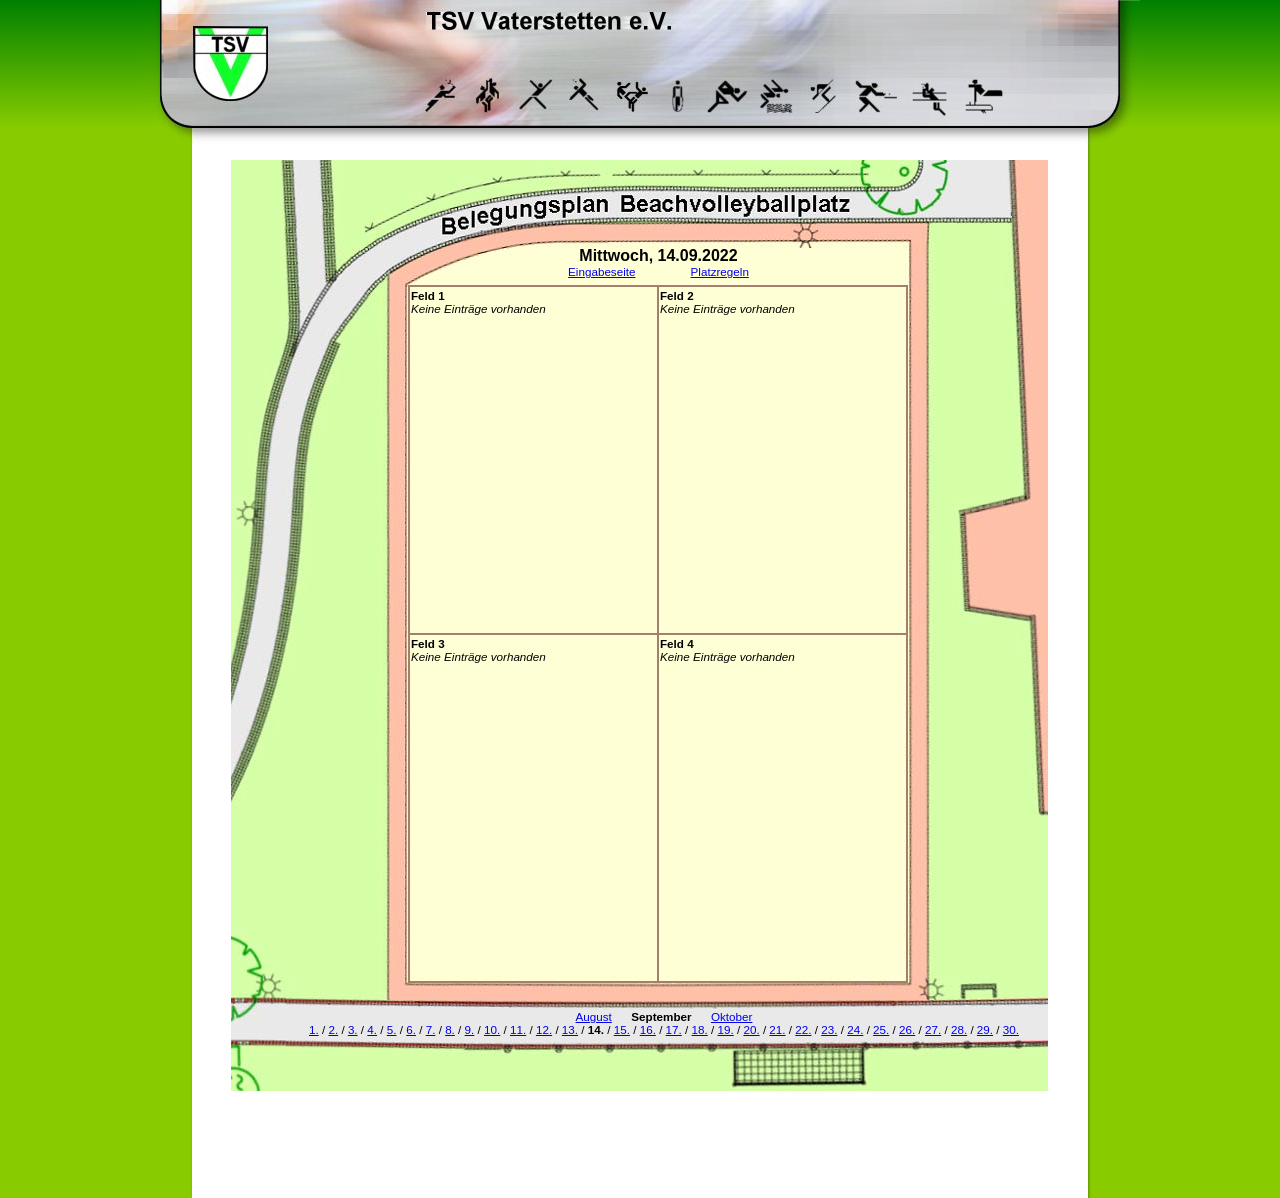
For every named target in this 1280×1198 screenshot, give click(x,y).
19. (725, 1029)
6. (411, 1029)
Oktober (731, 1016)
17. (674, 1029)
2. (333, 1029)
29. (985, 1029)
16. (648, 1029)
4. (372, 1029)
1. (314, 1029)
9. (470, 1029)
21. (777, 1029)
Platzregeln (720, 271)
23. (829, 1029)
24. (855, 1029)
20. (751, 1029)
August (594, 1016)
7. (431, 1029)
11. (518, 1029)
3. (353, 1029)
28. (959, 1029)
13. (570, 1029)
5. (392, 1029)
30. (1011, 1029)
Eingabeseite (601, 271)
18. (700, 1029)
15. (622, 1029)
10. (492, 1029)
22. (803, 1029)
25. (881, 1029)
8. (450, 1029)
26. (907, 1029)
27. (933, 1029)
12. (544, 1029)
